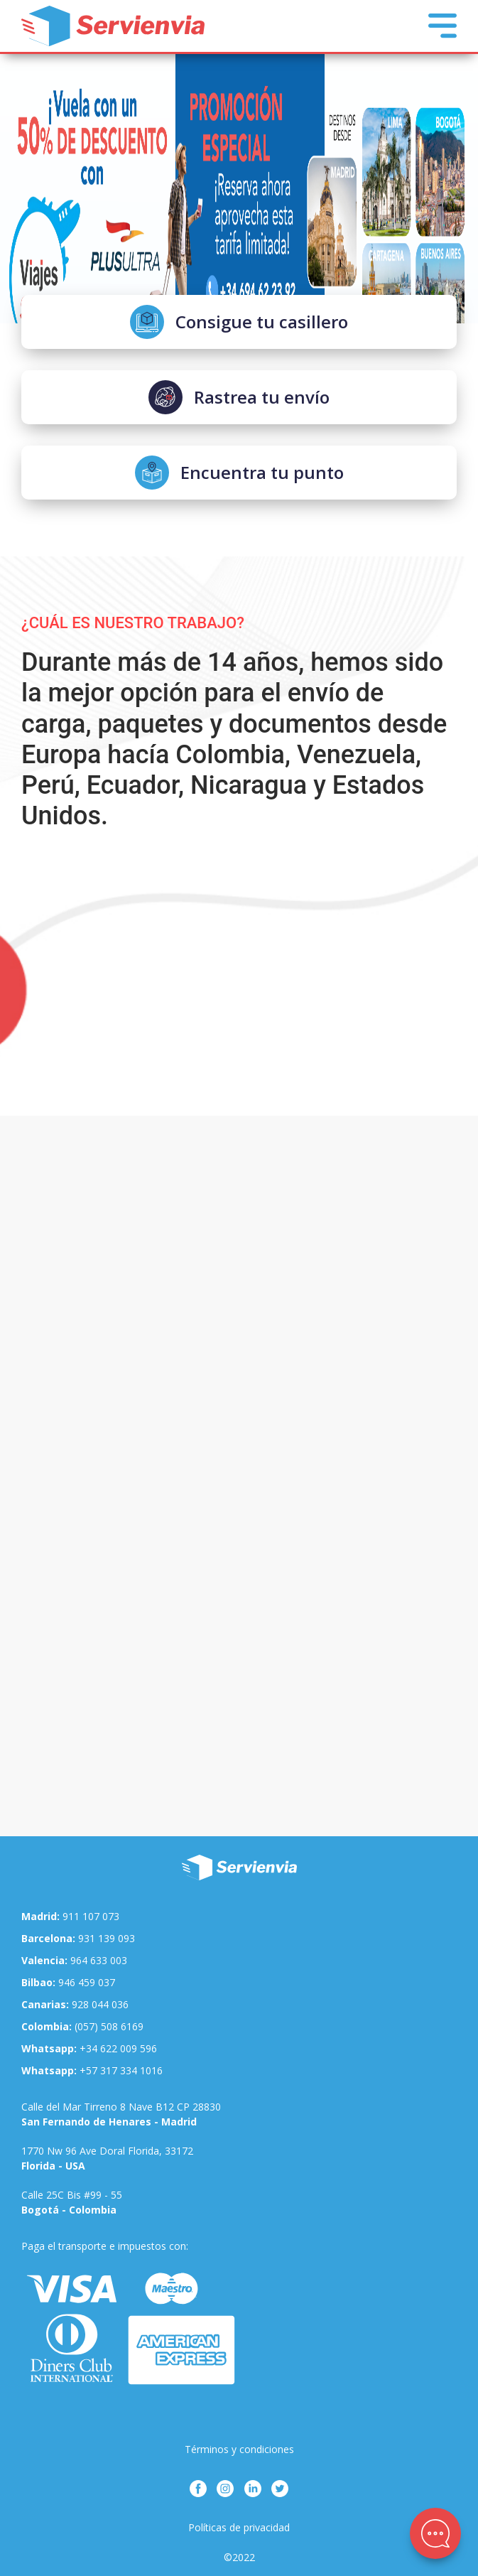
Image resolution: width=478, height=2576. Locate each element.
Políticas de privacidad (239, 2527)
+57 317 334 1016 (92, 2070)
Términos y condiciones (239, 2449)
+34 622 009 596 (89, 2048)
